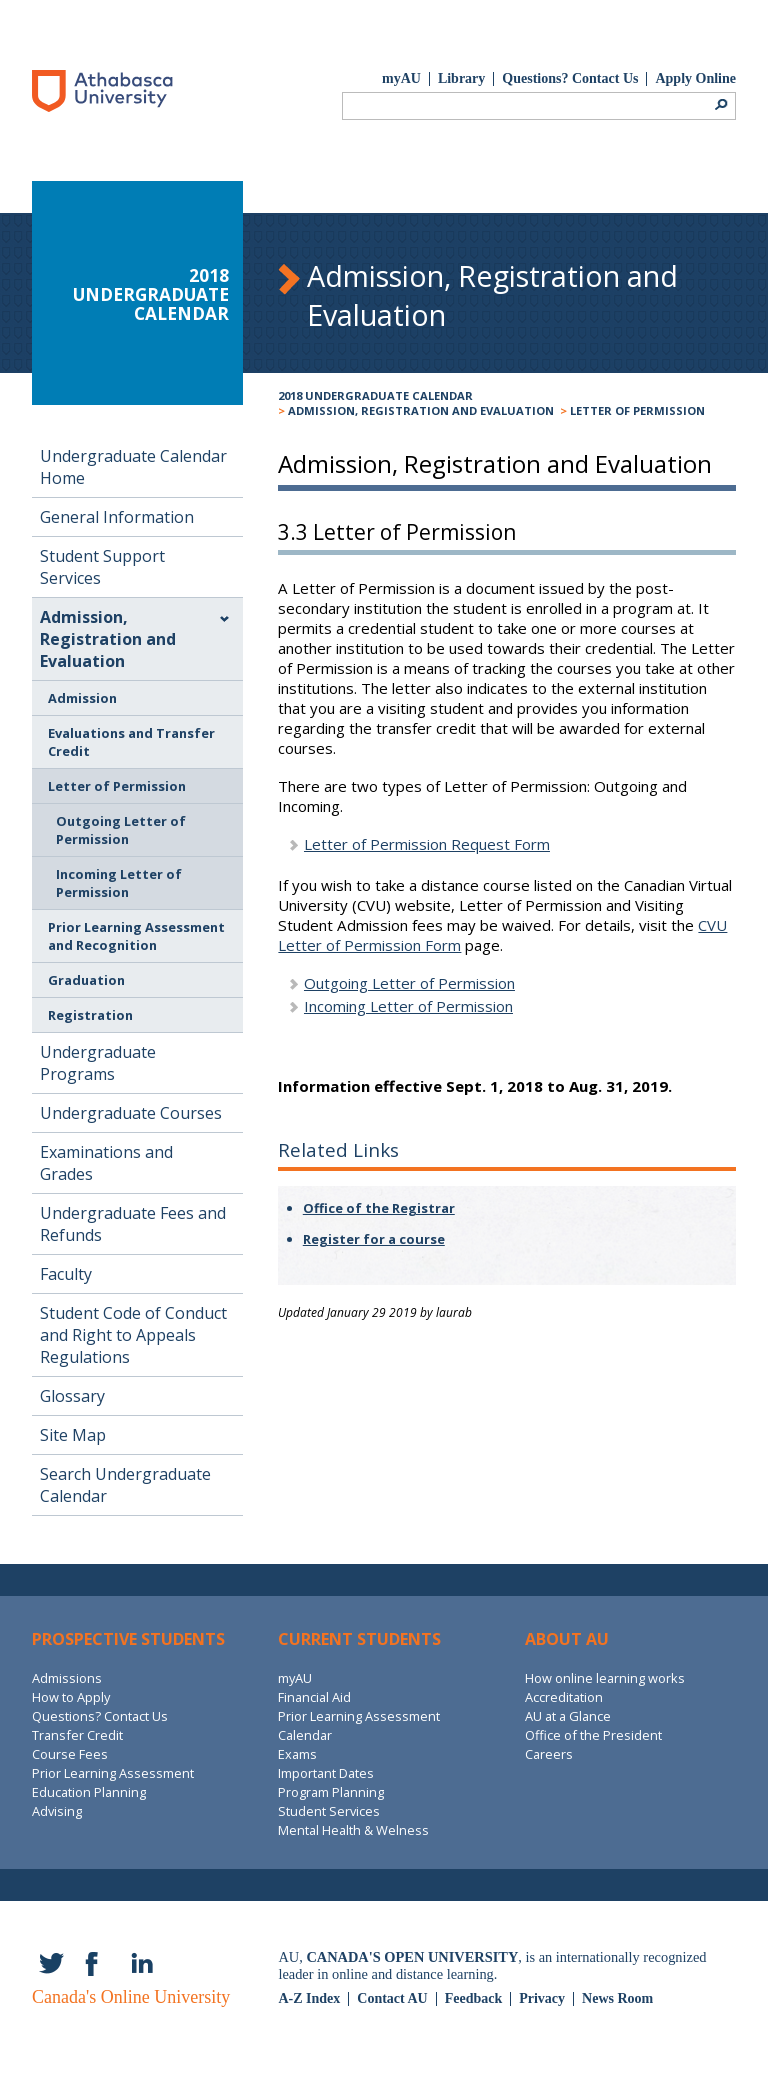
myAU (401, 78)
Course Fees (70, 1754)
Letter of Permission (637, 410)
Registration (90, 1015)
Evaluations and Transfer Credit (131, 742)
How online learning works (605, 1678)
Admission (82, 698)
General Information (117, 517)
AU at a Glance (568, 1716)
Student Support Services (102, 567)
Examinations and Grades (106, 1163)
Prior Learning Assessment (113, 1773)
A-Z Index (309, 1998)
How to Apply (71, 1697)
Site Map (73, 1435)
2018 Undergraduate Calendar (375, 395)
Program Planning (331, 1792)
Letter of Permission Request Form (427, 844)
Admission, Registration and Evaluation (421, 410)
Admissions (67, 1678)
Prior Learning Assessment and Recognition (136, 936)
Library (461, 78)
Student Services (329, 1811)
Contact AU (392, 1998)
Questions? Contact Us (570, 78)
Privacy (542, 1998)
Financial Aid (314, 1697)
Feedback (474, 1998)
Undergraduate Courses (131, 1113)
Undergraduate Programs (98, 1063)
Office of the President (593, 1735)
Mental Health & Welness (353, 1830)
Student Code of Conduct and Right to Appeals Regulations (133, 1335)
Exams (297, 1754)
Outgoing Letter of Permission (121, 830)
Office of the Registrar (379, 1208)
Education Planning (89, 1792)
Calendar (305, 1735)
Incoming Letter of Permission (119, 883)
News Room (617, 1998)
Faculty (66, 1274)
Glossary (72, 1396)
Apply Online (695, 78)
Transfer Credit (77, 1735)
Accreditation (564, 1697)
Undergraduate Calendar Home (133, 467)
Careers (549, 1754)
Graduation (86, 980)
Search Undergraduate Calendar (125, 1485)
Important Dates (326, 1773)
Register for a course (374, 1239)
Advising (57, 1811)
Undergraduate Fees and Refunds (133, 1224)
